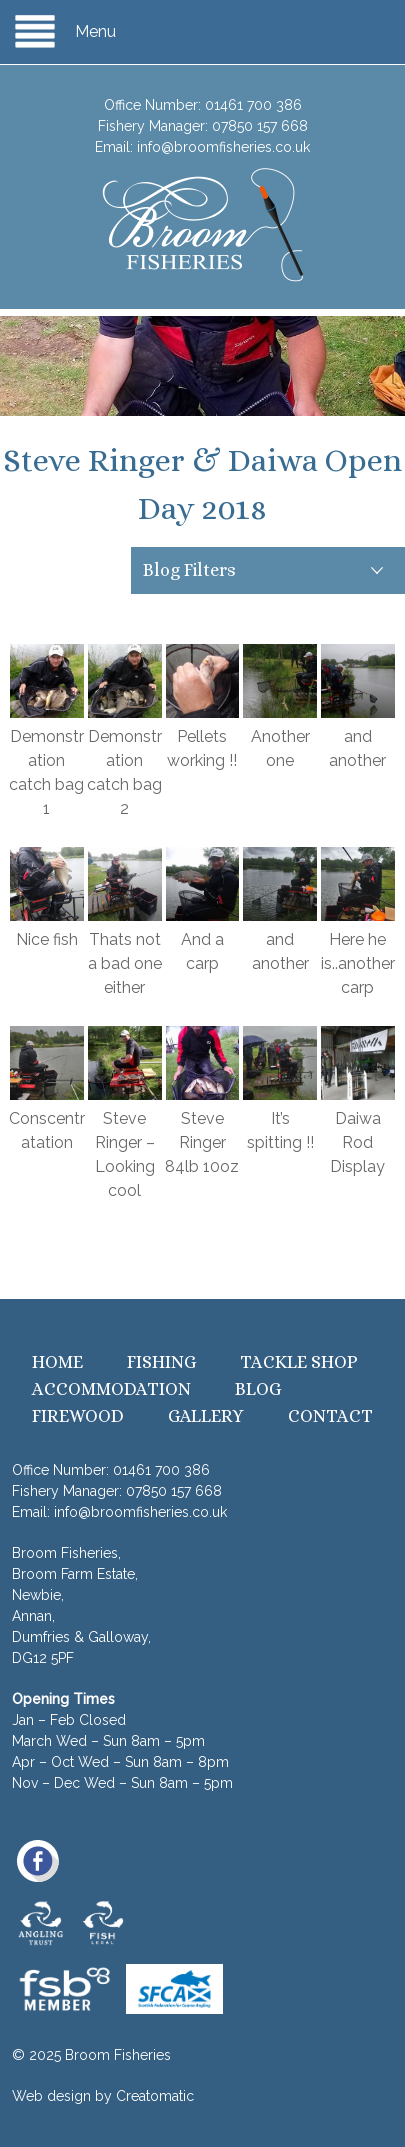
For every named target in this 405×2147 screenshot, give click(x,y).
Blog (258, 1389)
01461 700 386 (253, 105)
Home (57, 1362)
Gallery (206, 1416)
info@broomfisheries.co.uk (223, 147)
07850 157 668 (260, 126)
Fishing (161, 1362)
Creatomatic (155, 2096)
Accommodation (111, 1389)
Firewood (78, 1416)
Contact (330, 1416)
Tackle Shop (299, 1362)
